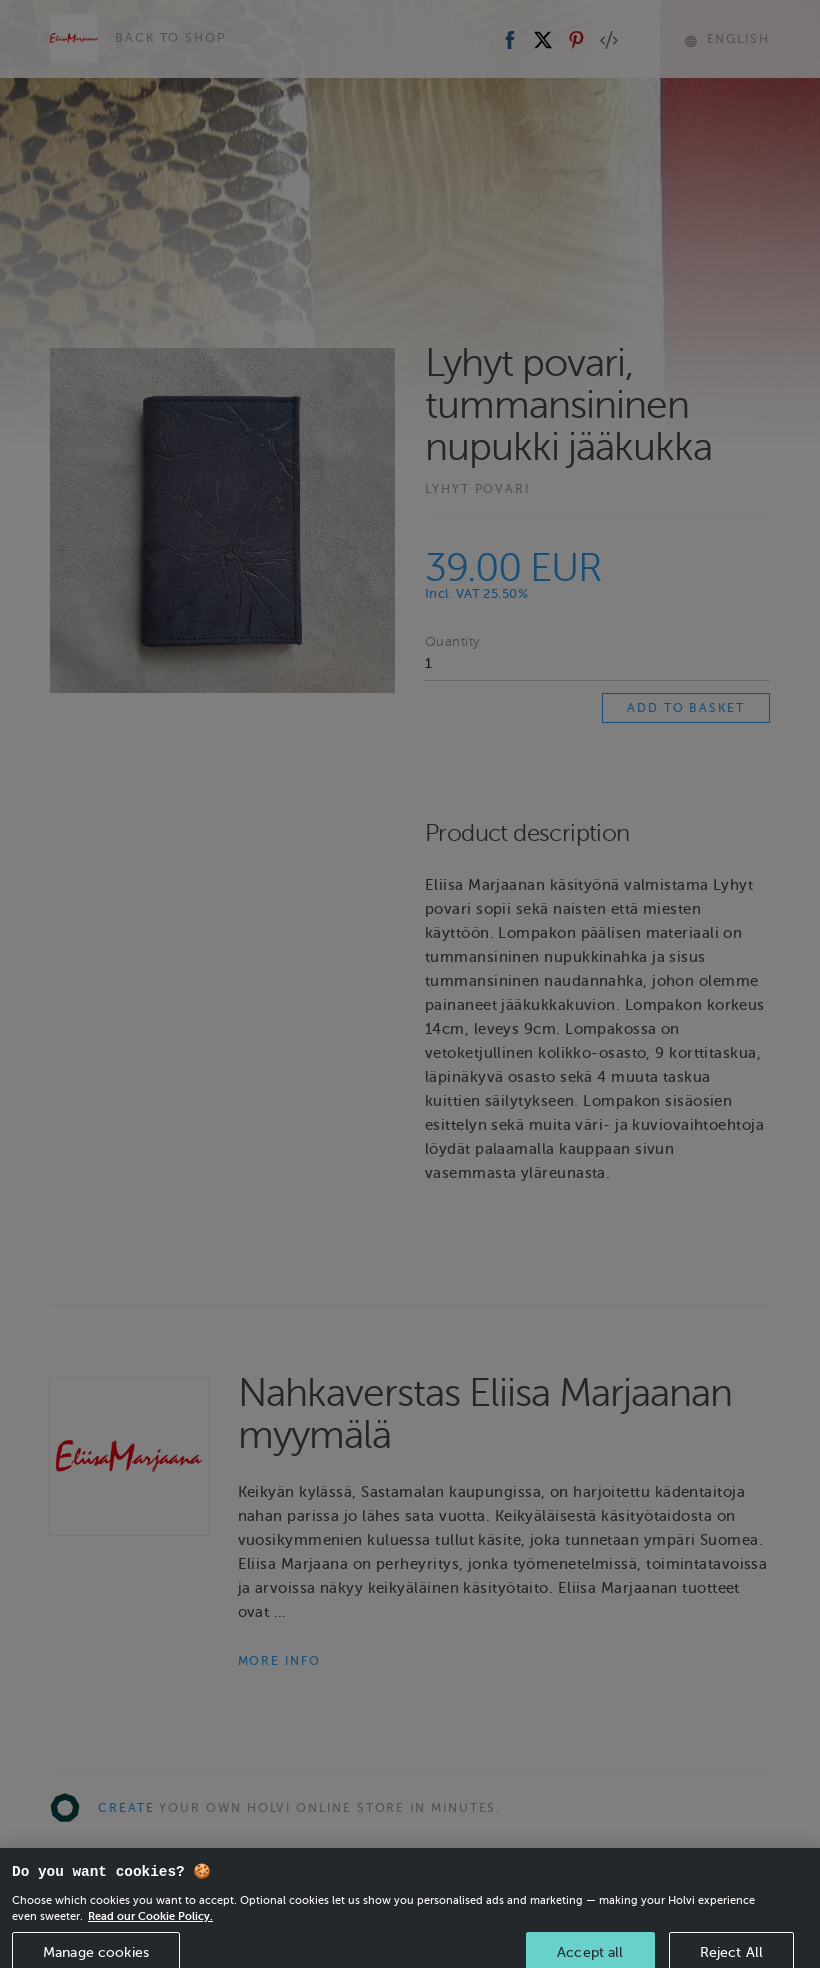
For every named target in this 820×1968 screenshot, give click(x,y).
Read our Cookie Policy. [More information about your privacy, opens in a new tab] (150, 1928)
